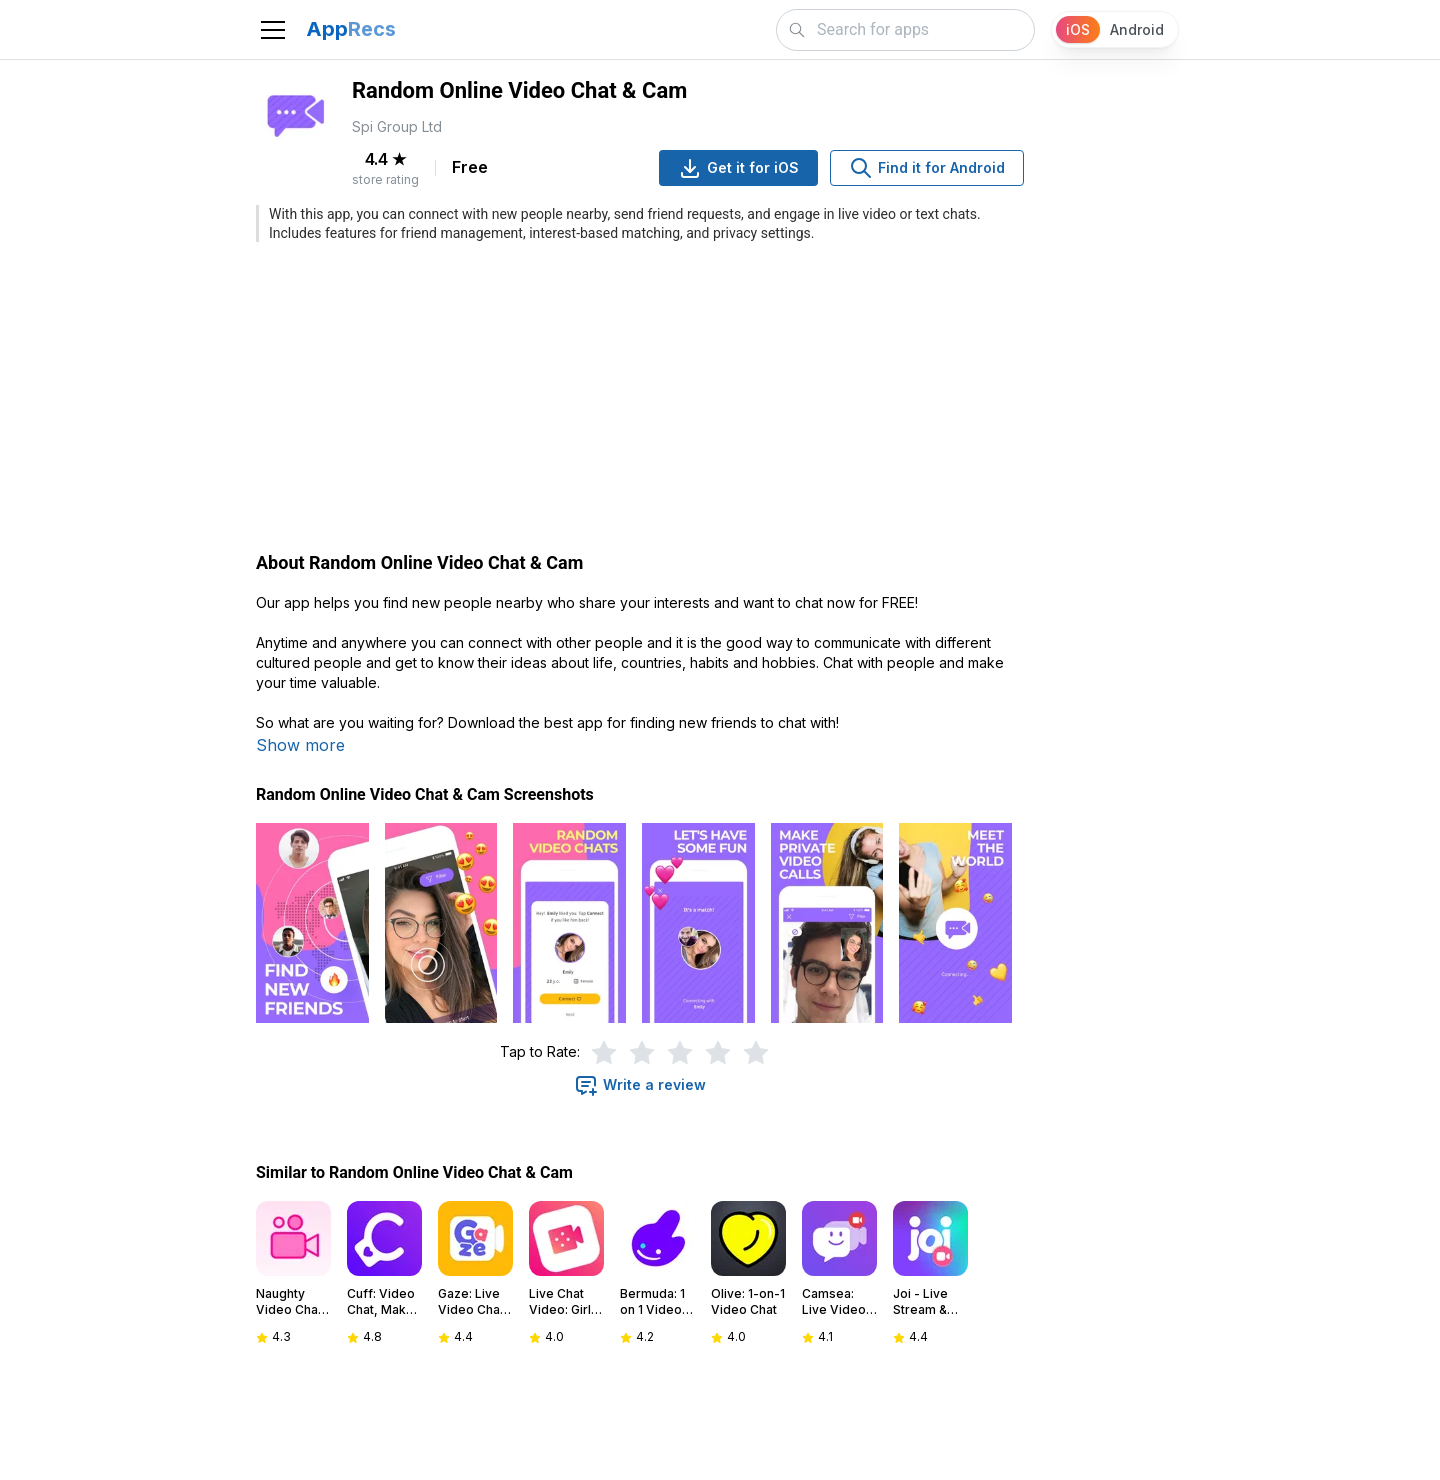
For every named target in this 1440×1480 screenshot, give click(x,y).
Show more (300, 745)
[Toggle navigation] (273, 30)
